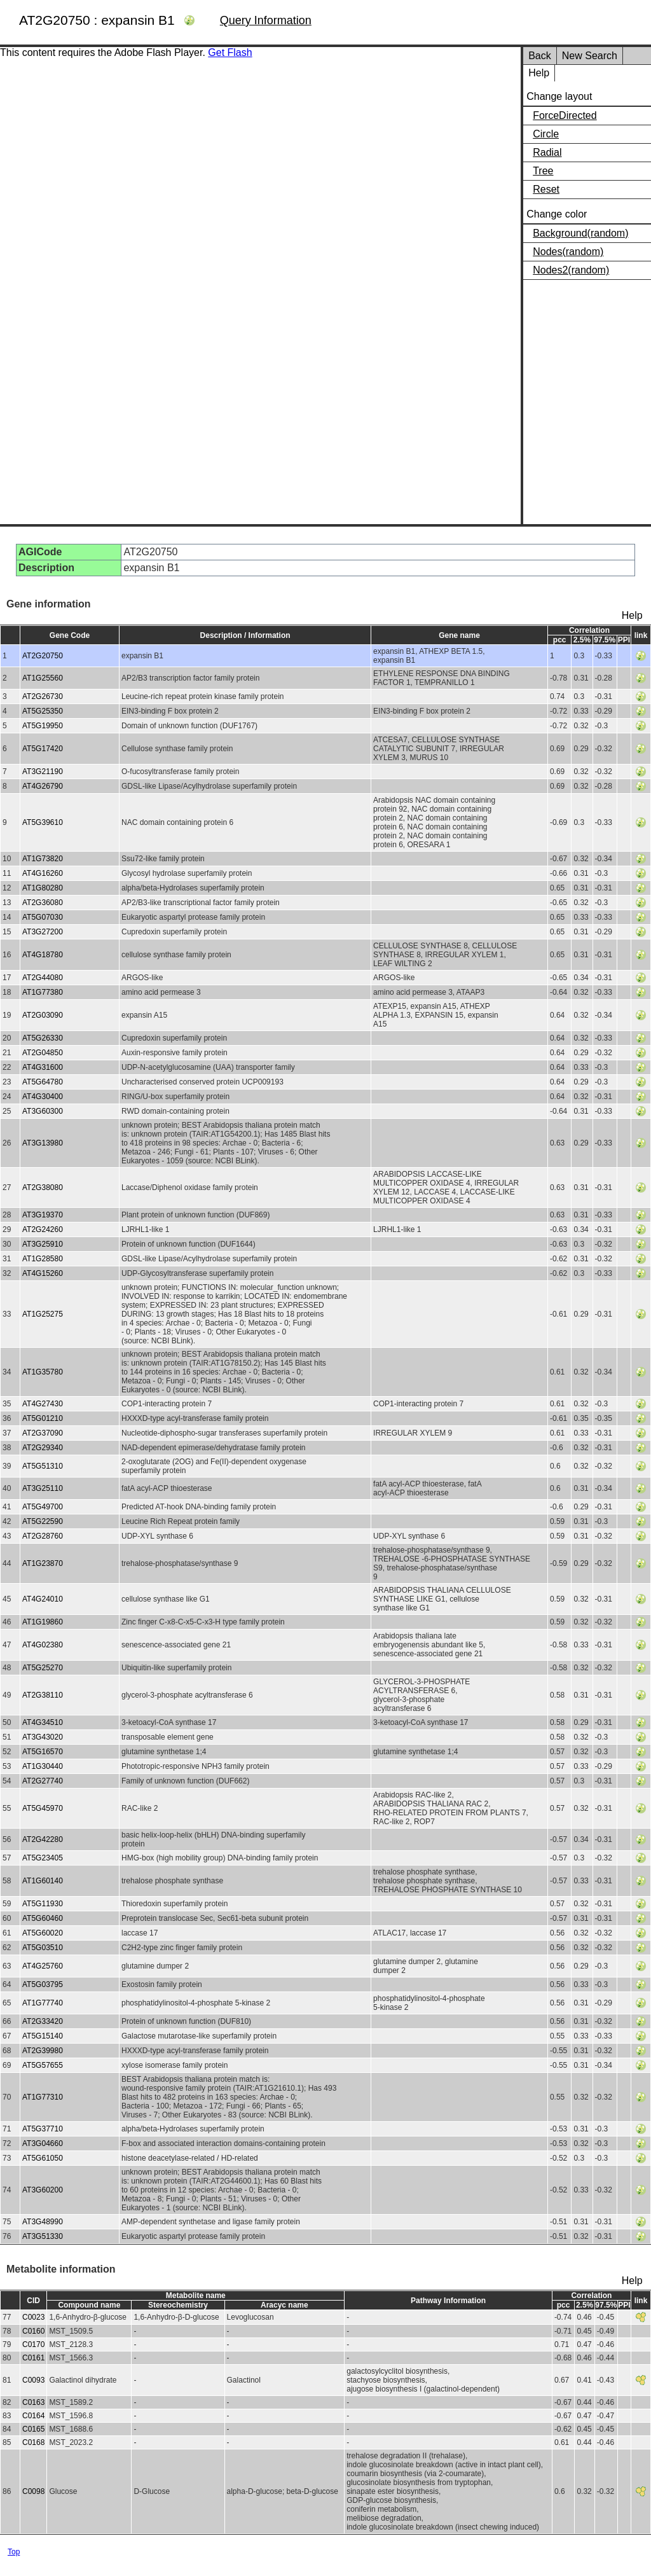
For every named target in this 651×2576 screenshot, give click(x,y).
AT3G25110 (42, 1488)
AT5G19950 (42, 725)
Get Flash (230, 52)
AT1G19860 (42, 1621)
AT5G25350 (42, 711)
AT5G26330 (42, 1038)
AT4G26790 (42, 786)
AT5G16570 (42, 1751)
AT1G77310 (42, 2097)
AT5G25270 (42, 1667)
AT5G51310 (42, 1466)
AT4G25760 (42, 1966)
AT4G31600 (42, 1067)
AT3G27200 (42, 931)
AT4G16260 (42, 873)
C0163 (33, 2402)
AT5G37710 (42, 2128)
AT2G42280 (42, 1839)
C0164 (33, 2415)
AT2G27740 (42, 1780)
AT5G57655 (42, 2065)
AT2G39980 (42, 2050)
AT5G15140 (42, 2036)
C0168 (33, 2442)
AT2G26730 (42, 696)
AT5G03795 (42, 1984)
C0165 (33, 2429)
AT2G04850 (42, 1052)
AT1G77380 (42, 992)
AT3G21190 (42, 771)
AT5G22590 (42, 1521)
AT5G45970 (42, 1808)
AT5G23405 (42, 1857)
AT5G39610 (42, 822)
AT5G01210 (42, 1418)
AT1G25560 (42, 678)
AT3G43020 (42, 1737)
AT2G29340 (42, 1447)
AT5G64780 (42, 1081)
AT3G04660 (42, 2143)
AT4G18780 (42, 954)
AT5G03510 (42, 1947)
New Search (589, 55)
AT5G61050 (42, 2158)
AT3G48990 (42, 2221)
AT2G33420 (42, 2021)
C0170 (33, 2344)
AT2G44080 (42, 977)
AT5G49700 (42, 1506)
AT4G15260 (42, 1273)
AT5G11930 (42, 1903)
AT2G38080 (42, 1187)
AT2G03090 (42, 1015)
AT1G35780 (42, 1372)
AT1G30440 (42, 1766)
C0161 (33, 2357)
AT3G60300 (42, 1111)
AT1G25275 (42, 1314)
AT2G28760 (42, 1536)
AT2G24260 (42, 1229)
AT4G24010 (42, 1599)
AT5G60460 (42, 1918)
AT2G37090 (42, 1433)
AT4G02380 (42, 1644)
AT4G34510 (42, 1722)
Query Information (266, 20)
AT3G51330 (42, 2236)
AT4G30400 (42, 1096)
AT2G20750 (42, 655)
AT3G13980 (42, 1143)
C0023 (33, 2317)
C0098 (33, 2491)
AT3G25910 (42, 1244)
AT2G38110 (42, 1695)
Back (539, 55)
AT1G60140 (42, 1880)
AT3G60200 (42, 2189)
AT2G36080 (42, 902)
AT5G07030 (42, 917)
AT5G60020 (42, 1933)
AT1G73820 (42, 858)
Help (538, 72)
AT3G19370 (42, 1214)
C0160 (33, 2331)
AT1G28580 (42, 1258)
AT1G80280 (42, 887)
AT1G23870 (42, 1563)
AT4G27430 (42, 1403)
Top (14, 2551)
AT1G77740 (42, 2002)
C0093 (33, 2380)
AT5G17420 (42, 748)
